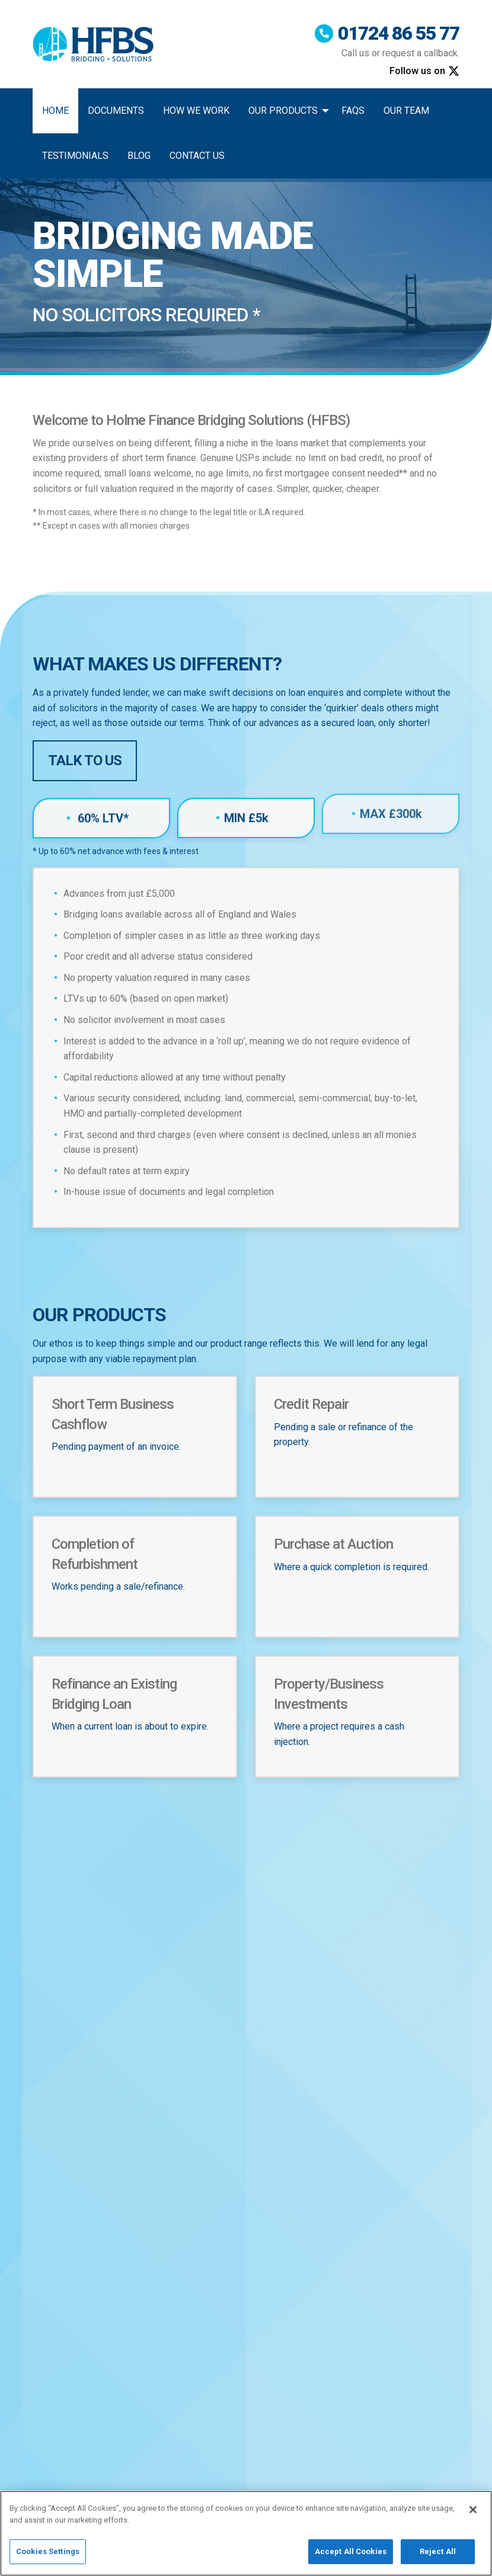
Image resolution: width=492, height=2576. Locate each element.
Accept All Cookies (350, 2557)
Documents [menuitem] (116, 110)
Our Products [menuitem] (283, 110)
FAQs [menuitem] (353, 110)
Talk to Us (85, 760)
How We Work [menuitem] (196, 110)
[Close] (473, 2516)
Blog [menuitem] (139, 155)
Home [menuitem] (55, 110)
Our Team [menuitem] (406, 110)
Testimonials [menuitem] (75, 155)
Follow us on (424, 70)
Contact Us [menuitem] (197, 155)
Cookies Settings (47, 2557)
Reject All (438, 2557)
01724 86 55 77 (385, 34)
